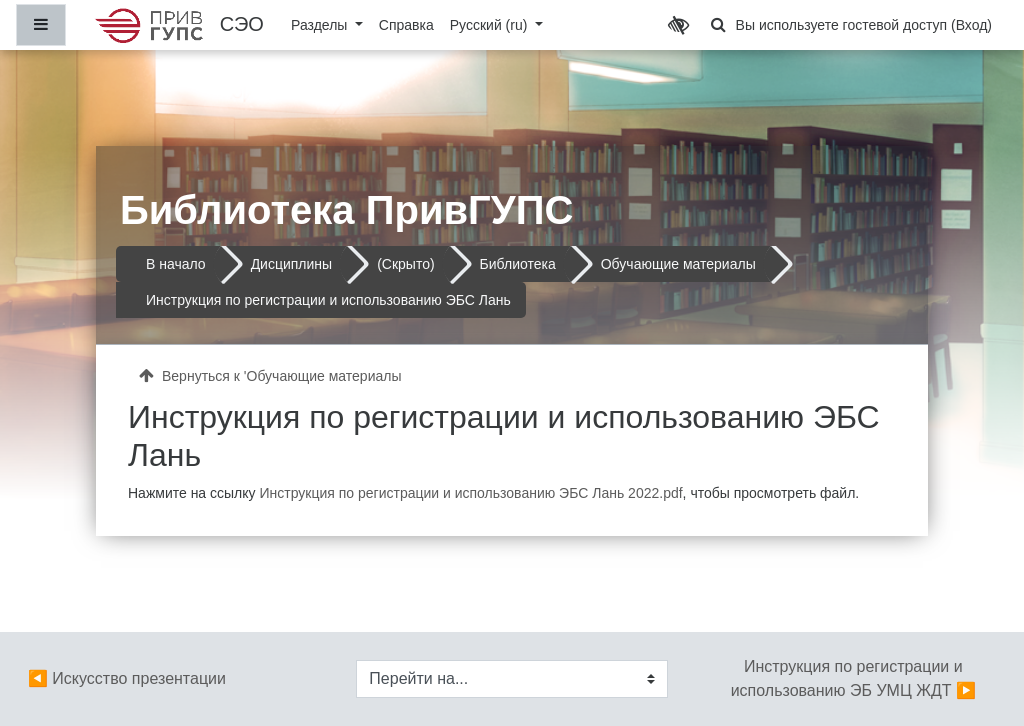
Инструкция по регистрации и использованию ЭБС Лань (328, 300)
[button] (719, 25)
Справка (406, 25)
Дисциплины (292, 264)
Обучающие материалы (678, 264)
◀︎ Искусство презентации (127, 678)
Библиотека (518, 264)
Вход (972, 25)
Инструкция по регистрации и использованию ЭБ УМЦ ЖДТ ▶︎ (853, 678)
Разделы (321, 25)
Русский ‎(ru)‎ (491, 25)
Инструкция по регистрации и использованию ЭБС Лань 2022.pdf (470, 493)
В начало (176, 264)
